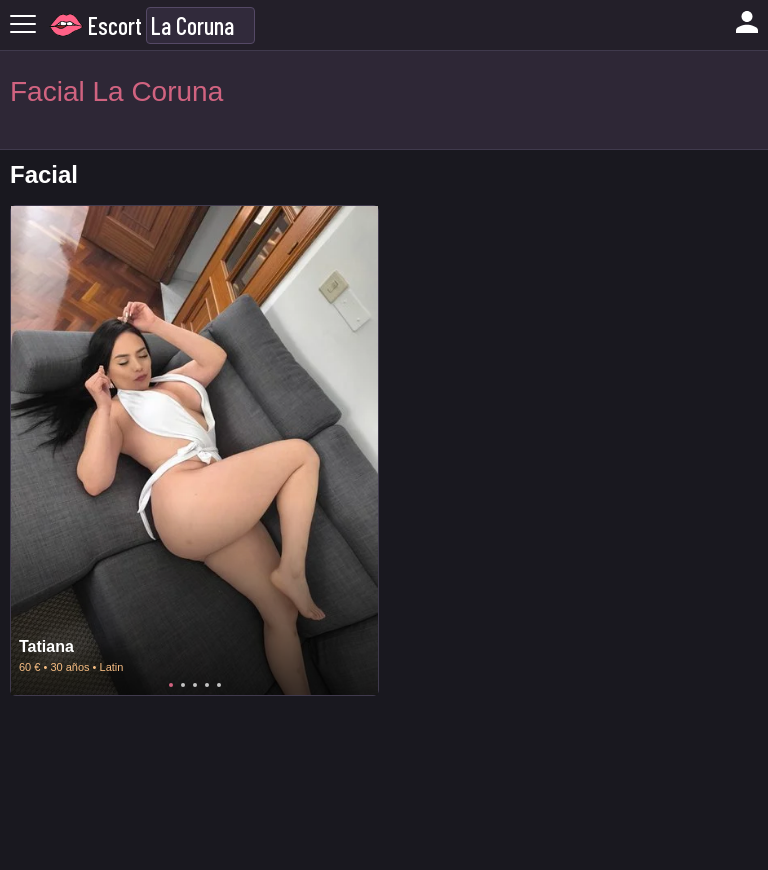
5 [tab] (219, 685)
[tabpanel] (194, 450)
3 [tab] (195, 685)
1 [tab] (171, 685)
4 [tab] (207, 685)
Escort (115, 25)
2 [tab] (183, 685)
